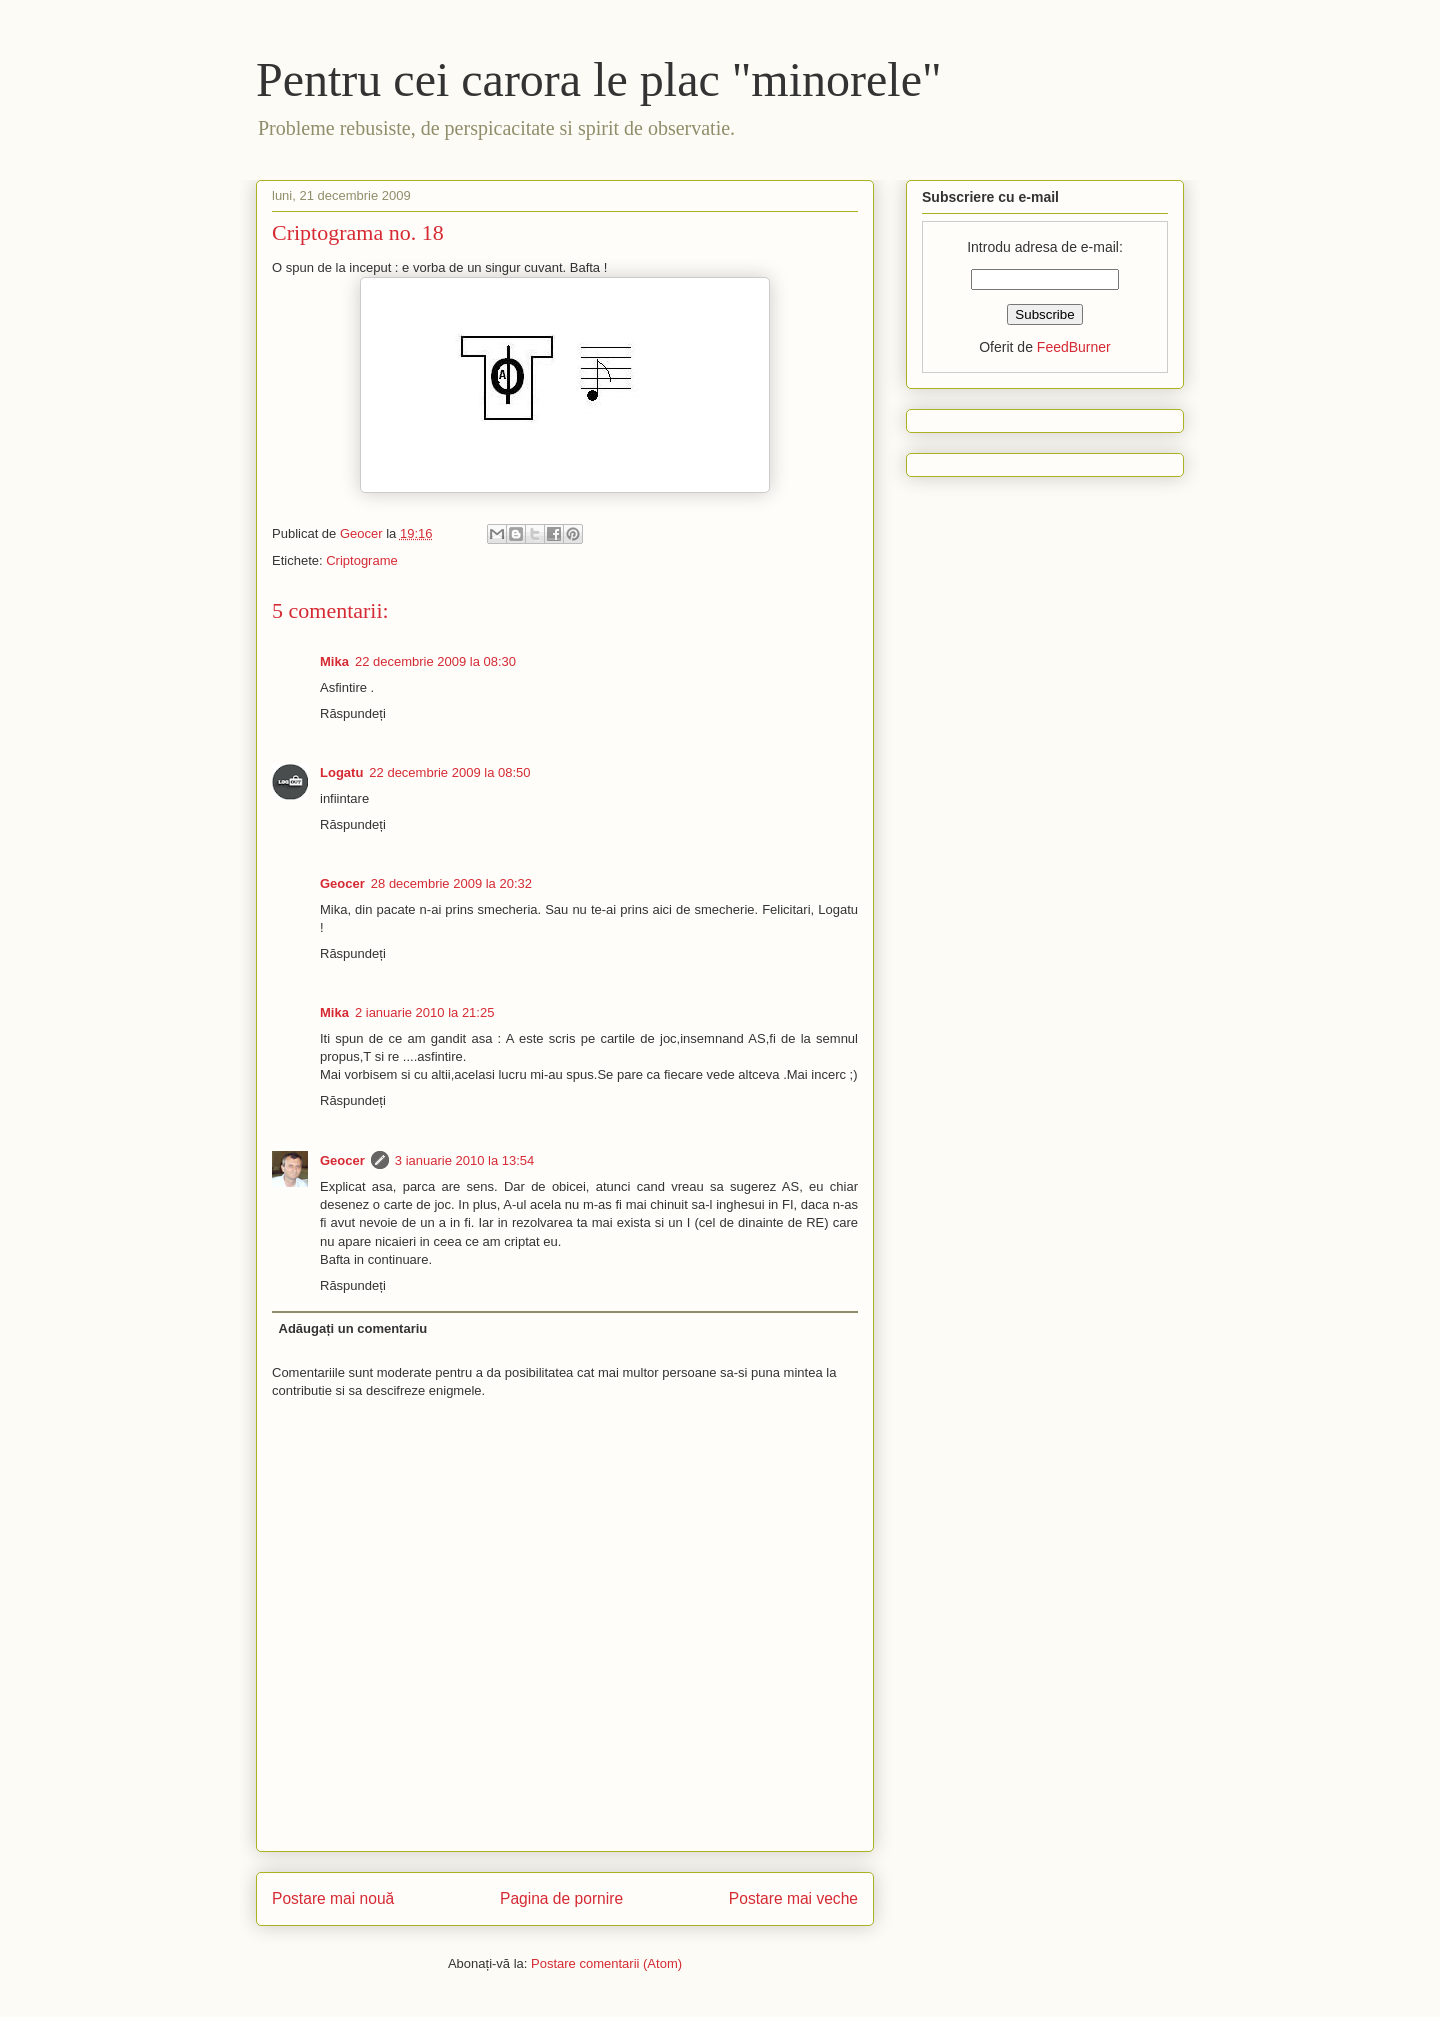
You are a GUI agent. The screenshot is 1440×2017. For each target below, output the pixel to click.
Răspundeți (353, 713)
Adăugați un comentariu (353, 1328)
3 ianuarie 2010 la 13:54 (465, 1160)
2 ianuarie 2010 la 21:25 (425, 1012)
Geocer (342, 883)
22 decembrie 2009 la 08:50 (449, 772)
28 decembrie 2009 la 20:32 (451, 883)
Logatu (341, 772)
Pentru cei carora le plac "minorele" (599, 79)
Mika (334, 661)
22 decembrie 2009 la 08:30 (435, 661)
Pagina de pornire (561, 1898)
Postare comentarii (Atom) (606, 1963)
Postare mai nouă (333, 1898)
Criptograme (362, 560)
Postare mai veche (793, 1898)
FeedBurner (1074, 347)
